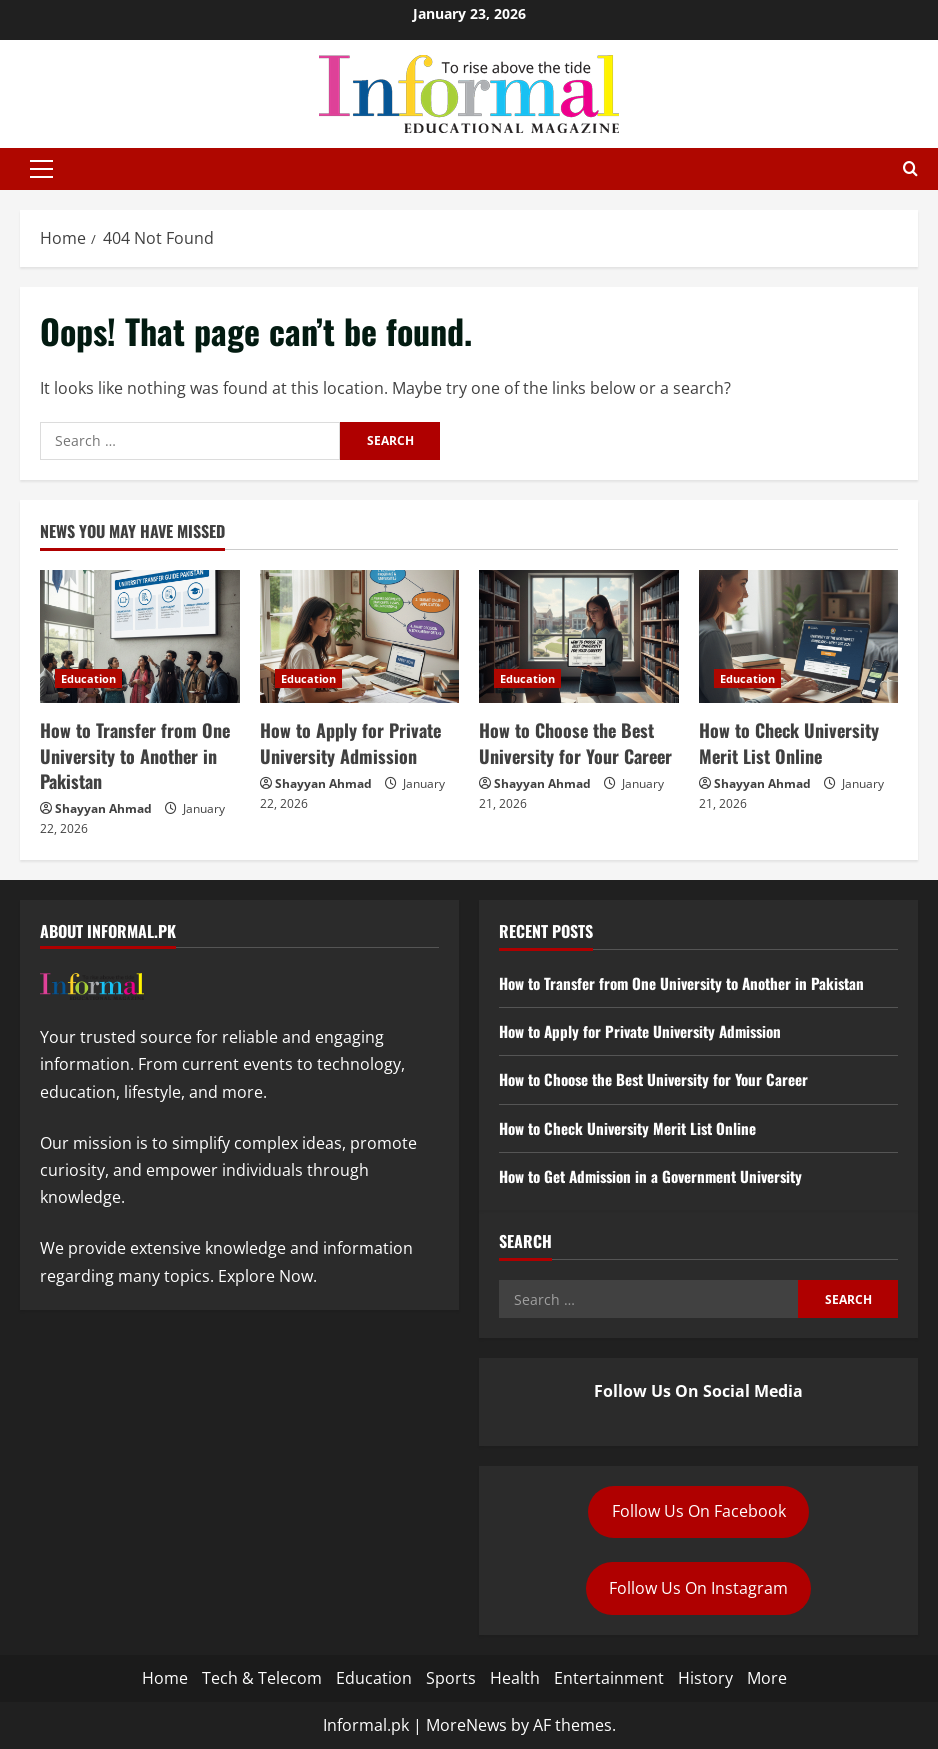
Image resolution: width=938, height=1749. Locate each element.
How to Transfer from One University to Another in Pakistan (135, 755)
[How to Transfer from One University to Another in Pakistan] (140, 636)
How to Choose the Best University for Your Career (575, 742)
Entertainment (609, 1678)
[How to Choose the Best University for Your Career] (579, 636)
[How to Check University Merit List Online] (799, 636)
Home (165, 1678)
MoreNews (466, 1725)
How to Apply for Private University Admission (350, 742)
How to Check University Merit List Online (789, 742)
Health (515, 1678)
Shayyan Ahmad (103, 808)
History (705, 1678)
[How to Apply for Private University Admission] (360, 636)
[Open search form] (910, 169)
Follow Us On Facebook (699, 1511)
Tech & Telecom (262, 1678)
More (767, 1678)
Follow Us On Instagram (698, 1588)
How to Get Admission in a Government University (661, 1176)
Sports (451, 1678)
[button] (41, 169)
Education (88, 678)
